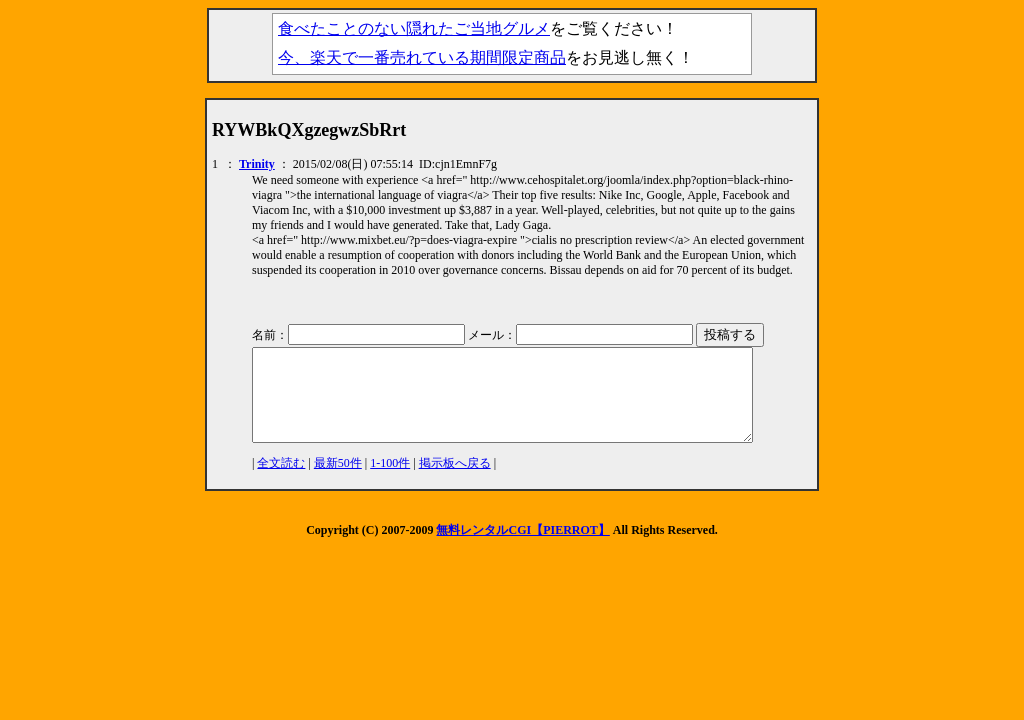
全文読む (281, 481)
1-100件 (390, 481)
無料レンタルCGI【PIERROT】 (522, 548)
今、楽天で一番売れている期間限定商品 (422, 57)
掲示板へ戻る (455, 481)
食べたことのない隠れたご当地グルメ (414, 28)
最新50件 (338, 481)
